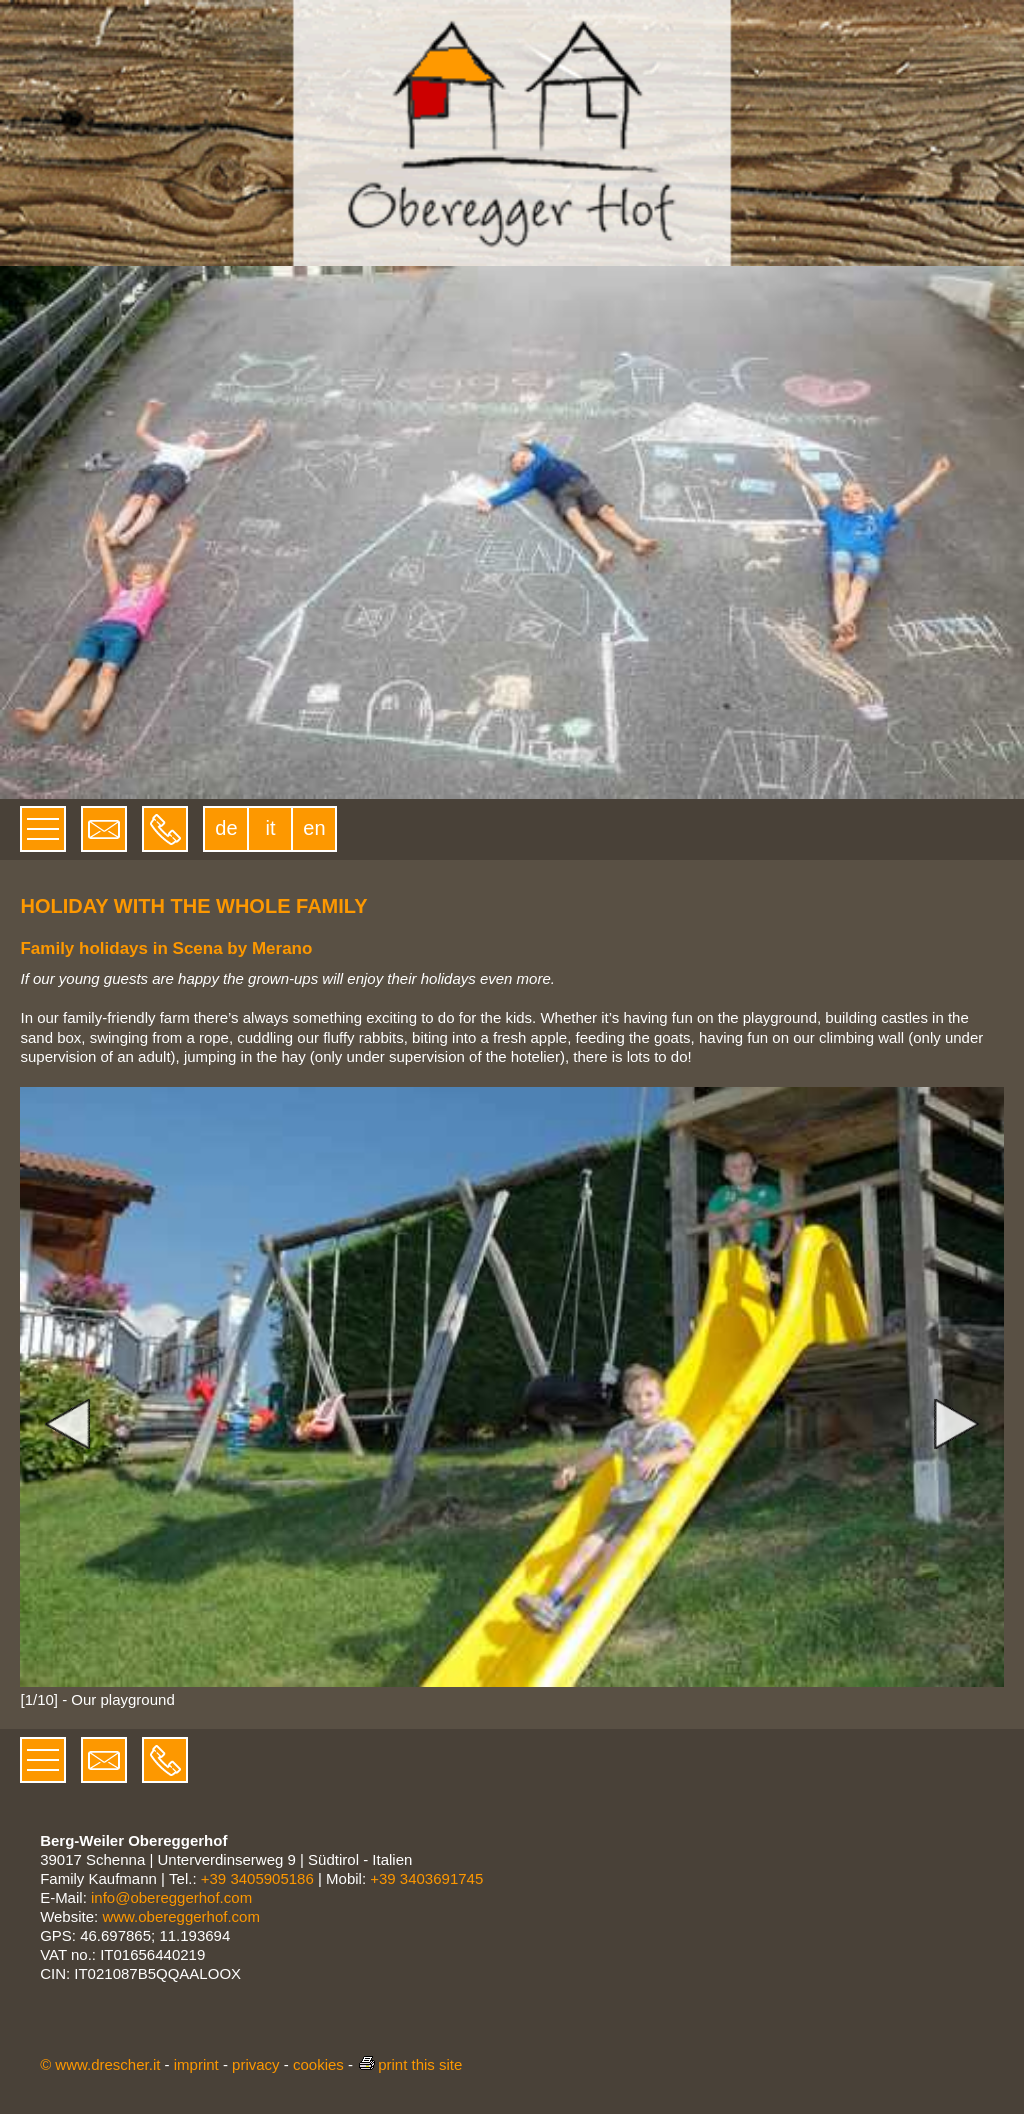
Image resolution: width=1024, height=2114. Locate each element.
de (226, 828)
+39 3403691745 (426, 1878)
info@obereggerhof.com (171, 1897)
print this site (409, 2064)
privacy (256, 2064)
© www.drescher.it (100, 2064)
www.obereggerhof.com (181, 1916)
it (270, 828)
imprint (196, 2064)
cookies (318, 2064)
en (314, 828)
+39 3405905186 (257, 1878)
